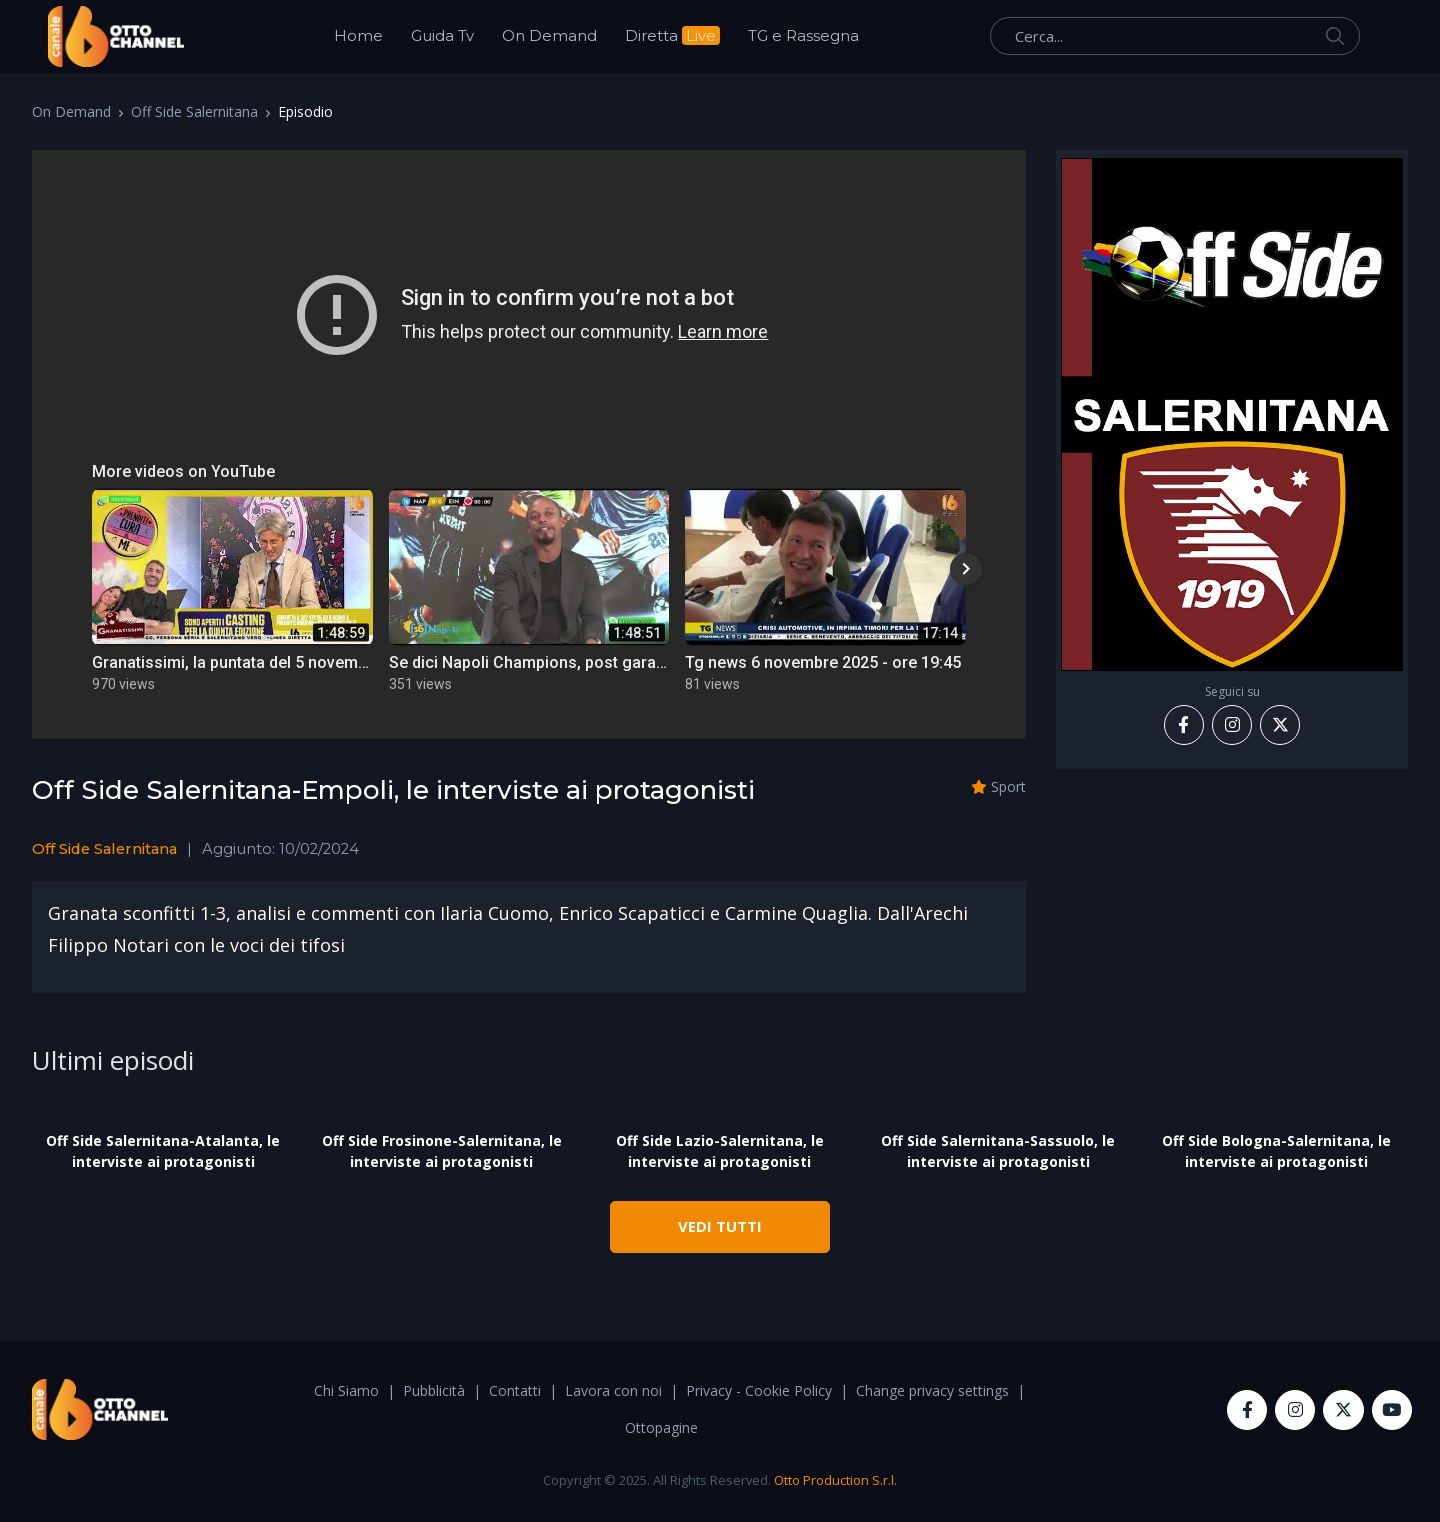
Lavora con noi (613, 1390)
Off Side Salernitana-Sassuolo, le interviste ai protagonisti (998, 1151)
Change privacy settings (932, 1390)
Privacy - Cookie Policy (759, 1390)
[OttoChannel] (116, 36)
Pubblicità (434, 1390)
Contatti (515, 1390)
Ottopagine (661, 1427)
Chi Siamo (346, 1390)
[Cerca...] (1175, 36)
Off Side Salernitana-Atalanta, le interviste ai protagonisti (163, 1151)
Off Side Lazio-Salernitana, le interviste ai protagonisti (720, 1151)
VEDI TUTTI (720, 1226)
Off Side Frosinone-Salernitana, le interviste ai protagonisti (442, 1151)
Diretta (672, 35)
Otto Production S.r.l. (835, 1480)
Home (358, 35)
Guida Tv (442, 35)
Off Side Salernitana (194, 111)
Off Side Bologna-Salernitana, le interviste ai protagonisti (1276, 1151)
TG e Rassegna (803, 35)
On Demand (549, 35)
